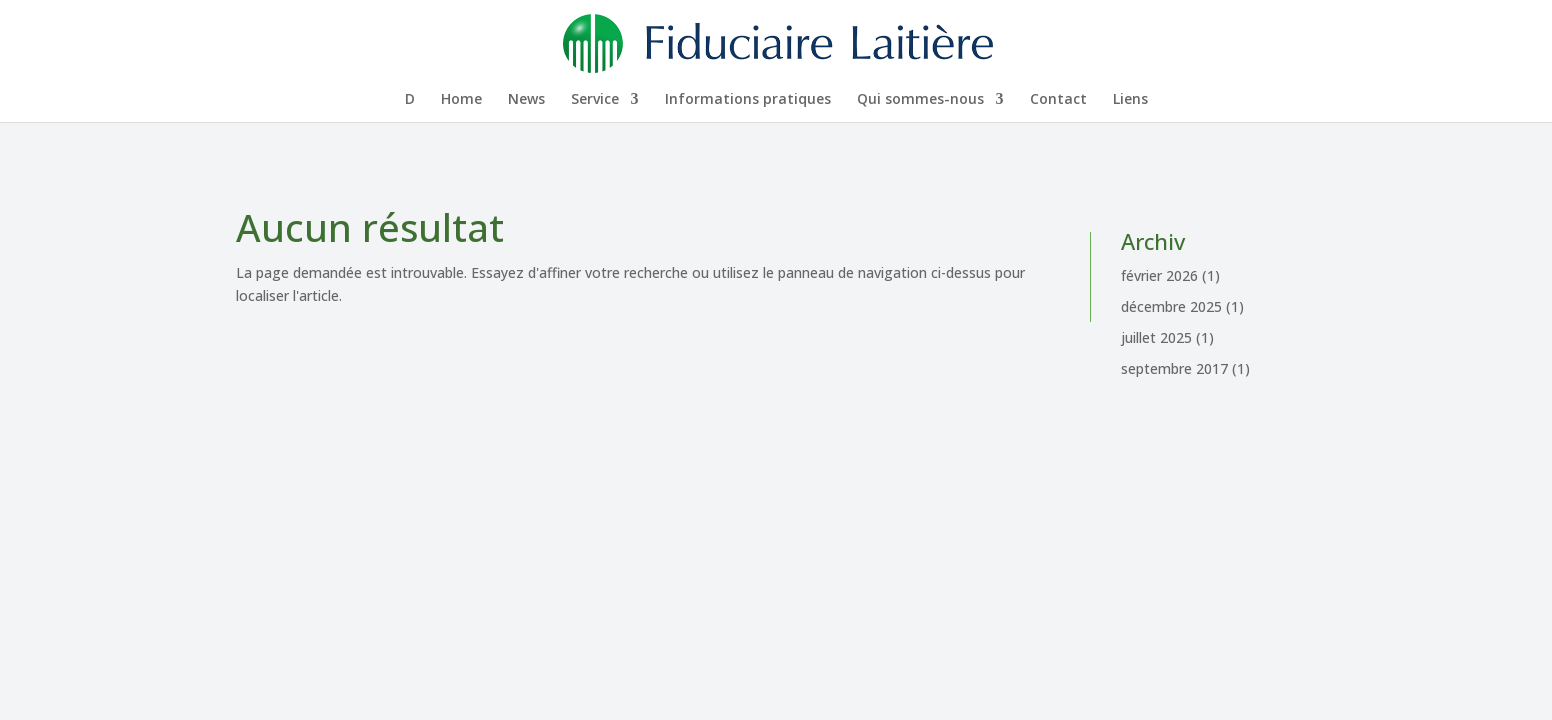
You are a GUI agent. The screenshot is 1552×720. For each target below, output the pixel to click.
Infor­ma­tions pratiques (748, 100)
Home (461, 100)
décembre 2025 (1171, 306)
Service (595, 100)
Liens (1130, 100)
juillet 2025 (1156, 337)
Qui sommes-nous (920, 100)
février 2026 (1159, 275)
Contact (1058, 100)
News (526, 100)
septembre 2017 (1174, 368)
